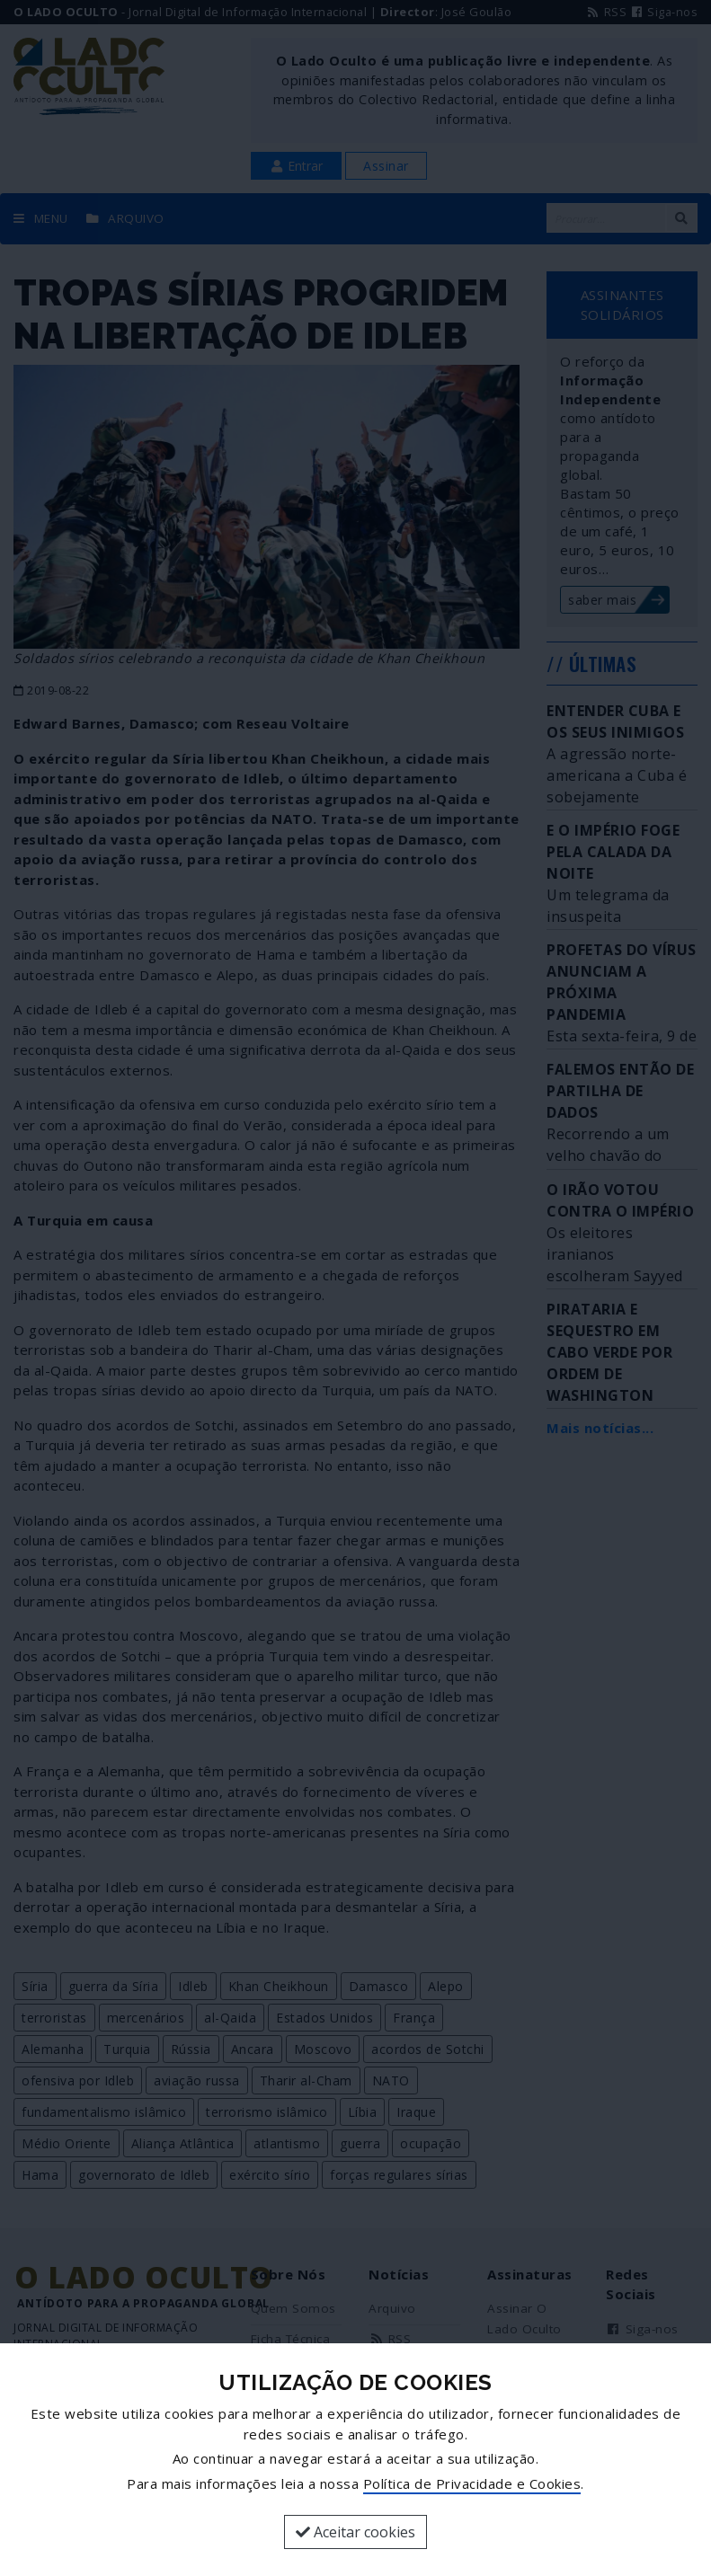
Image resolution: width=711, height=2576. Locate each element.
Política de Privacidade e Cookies (472, 2483)
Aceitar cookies (355, 2532)
